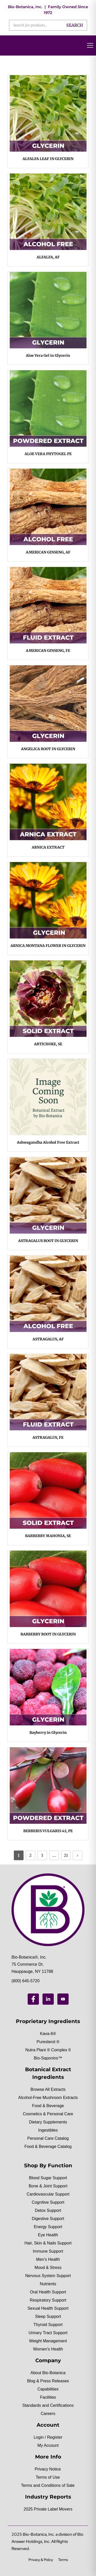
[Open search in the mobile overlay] (48, 25)
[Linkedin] (48, 1999)
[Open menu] (90, 45)
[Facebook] (33, 1999)
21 (66, 1855)
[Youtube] (63, 1999)
